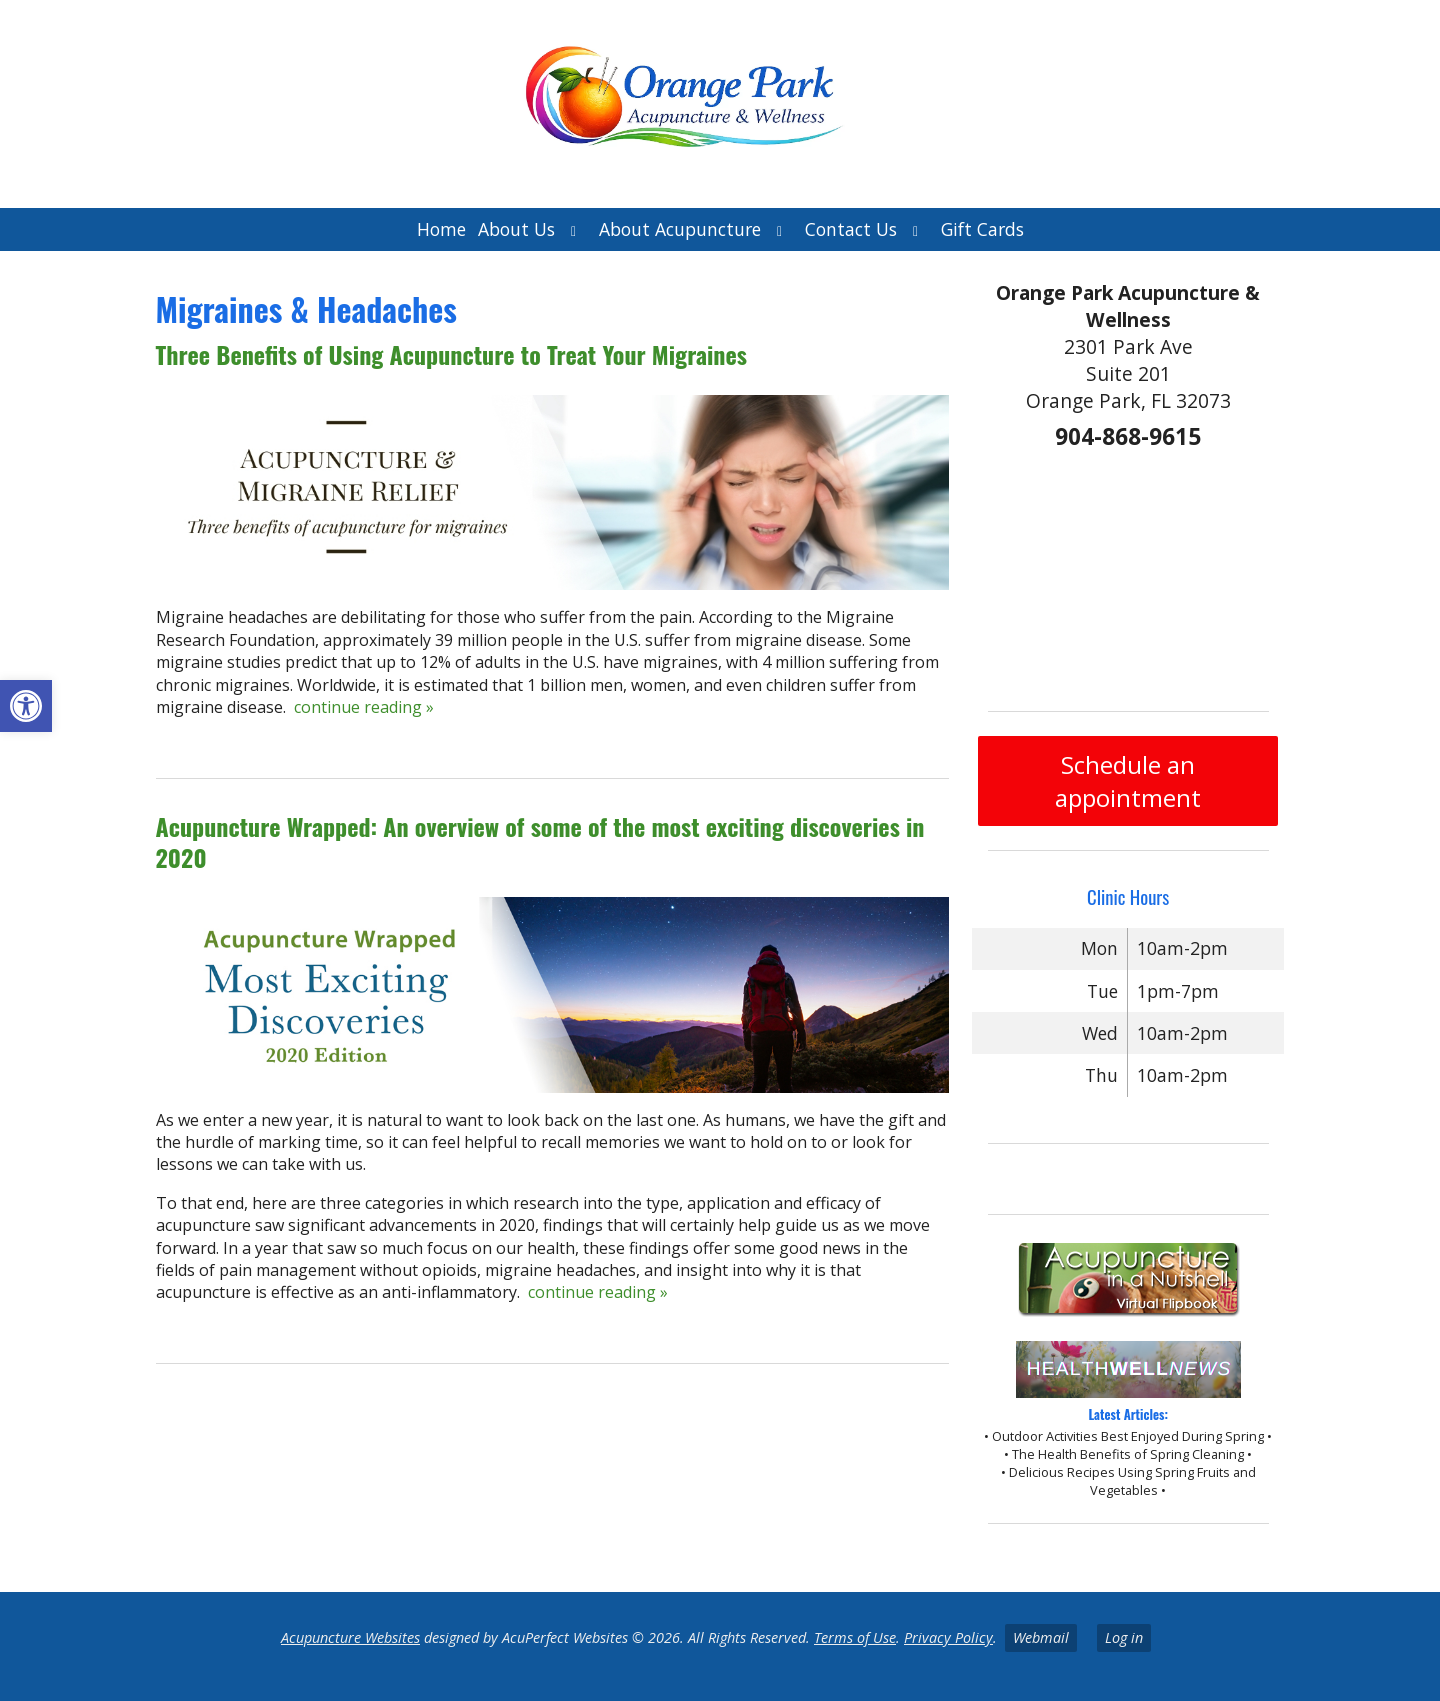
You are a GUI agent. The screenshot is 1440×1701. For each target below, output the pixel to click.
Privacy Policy (948, 1637)
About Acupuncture (680, 229)
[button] (26, 706)
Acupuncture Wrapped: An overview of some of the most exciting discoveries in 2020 (540, 841)
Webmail (1041, 1637)
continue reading (364, 707)
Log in (1124, 1637)
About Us (516, 229)
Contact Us (851, 229)
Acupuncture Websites (350, 1637)
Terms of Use (855, 1637)
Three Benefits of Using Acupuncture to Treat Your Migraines (451, 354)
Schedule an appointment (1128, 781)
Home (441, 229)
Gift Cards (982, 229)
